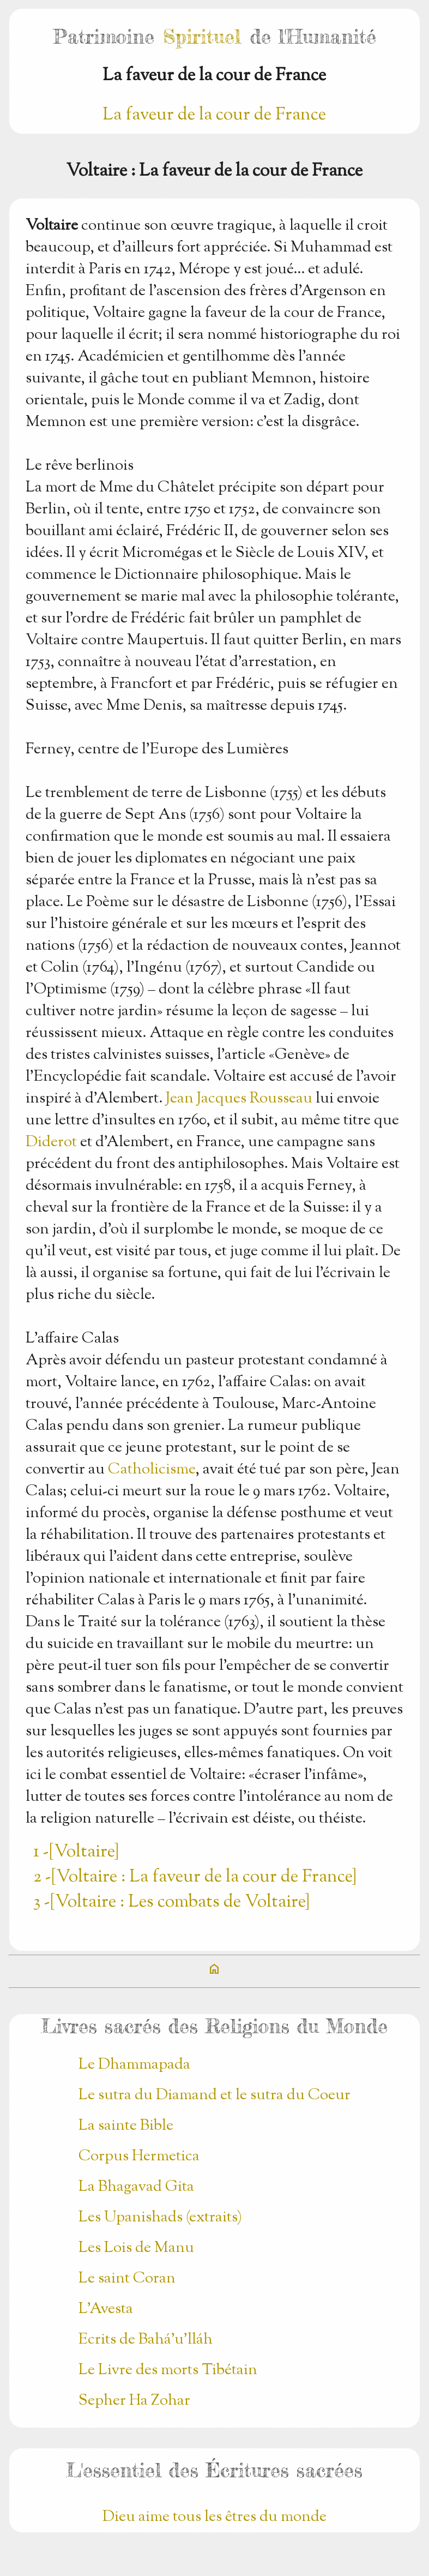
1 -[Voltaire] (76, 1852)
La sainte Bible (125, 2126)
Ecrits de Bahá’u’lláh (145, 2340)
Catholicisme (151, 1470)
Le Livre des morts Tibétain (167, 2370)
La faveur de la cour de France (214, 115)
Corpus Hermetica (139, 2156)
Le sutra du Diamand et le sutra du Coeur (214, 2095)
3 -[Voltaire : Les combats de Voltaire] (171, 1902)
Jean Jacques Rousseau (239, 1099)
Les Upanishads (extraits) (160, 2217)
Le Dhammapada (134, 2065)
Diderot (51, 1142)
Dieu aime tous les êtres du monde (214, 2517)
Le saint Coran (127, 2279)
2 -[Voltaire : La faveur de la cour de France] (195, 1877)
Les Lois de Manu (136, 2248)
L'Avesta (105, 2309)
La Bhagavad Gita (136, 2187)
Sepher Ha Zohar (134, 2401)
